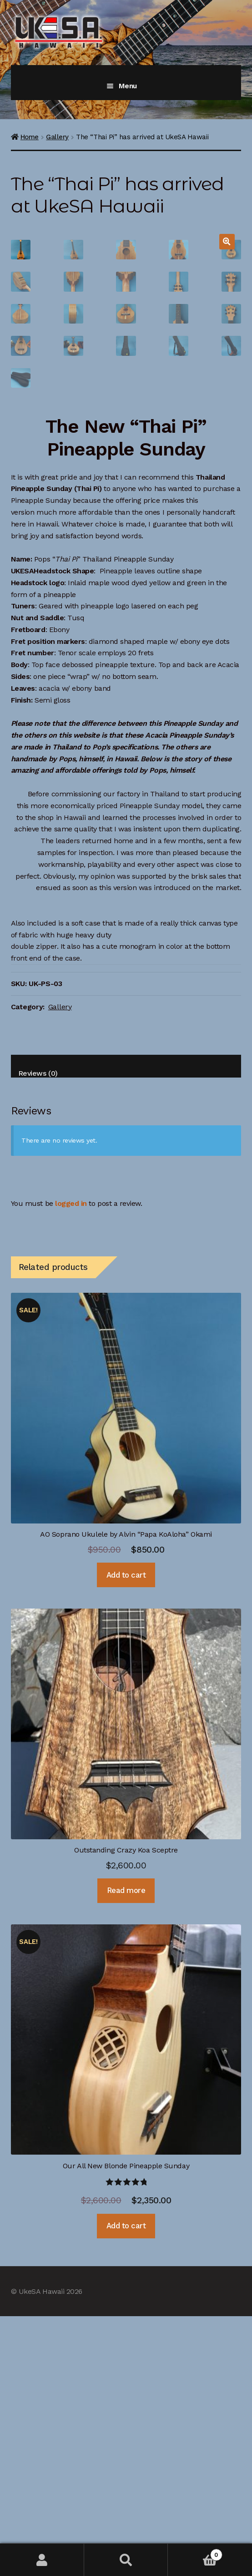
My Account (42, 2560)
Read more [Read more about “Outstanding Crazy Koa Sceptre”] (126, 2150)
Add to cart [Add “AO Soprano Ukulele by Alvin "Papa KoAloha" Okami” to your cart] (126, 1834)
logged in (71, 1463)
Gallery (57, 137)
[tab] (126, 1326)
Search (126, 2560)
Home (29, 137)
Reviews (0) (38, 1333)
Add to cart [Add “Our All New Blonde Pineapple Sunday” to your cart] (126, 2485)
